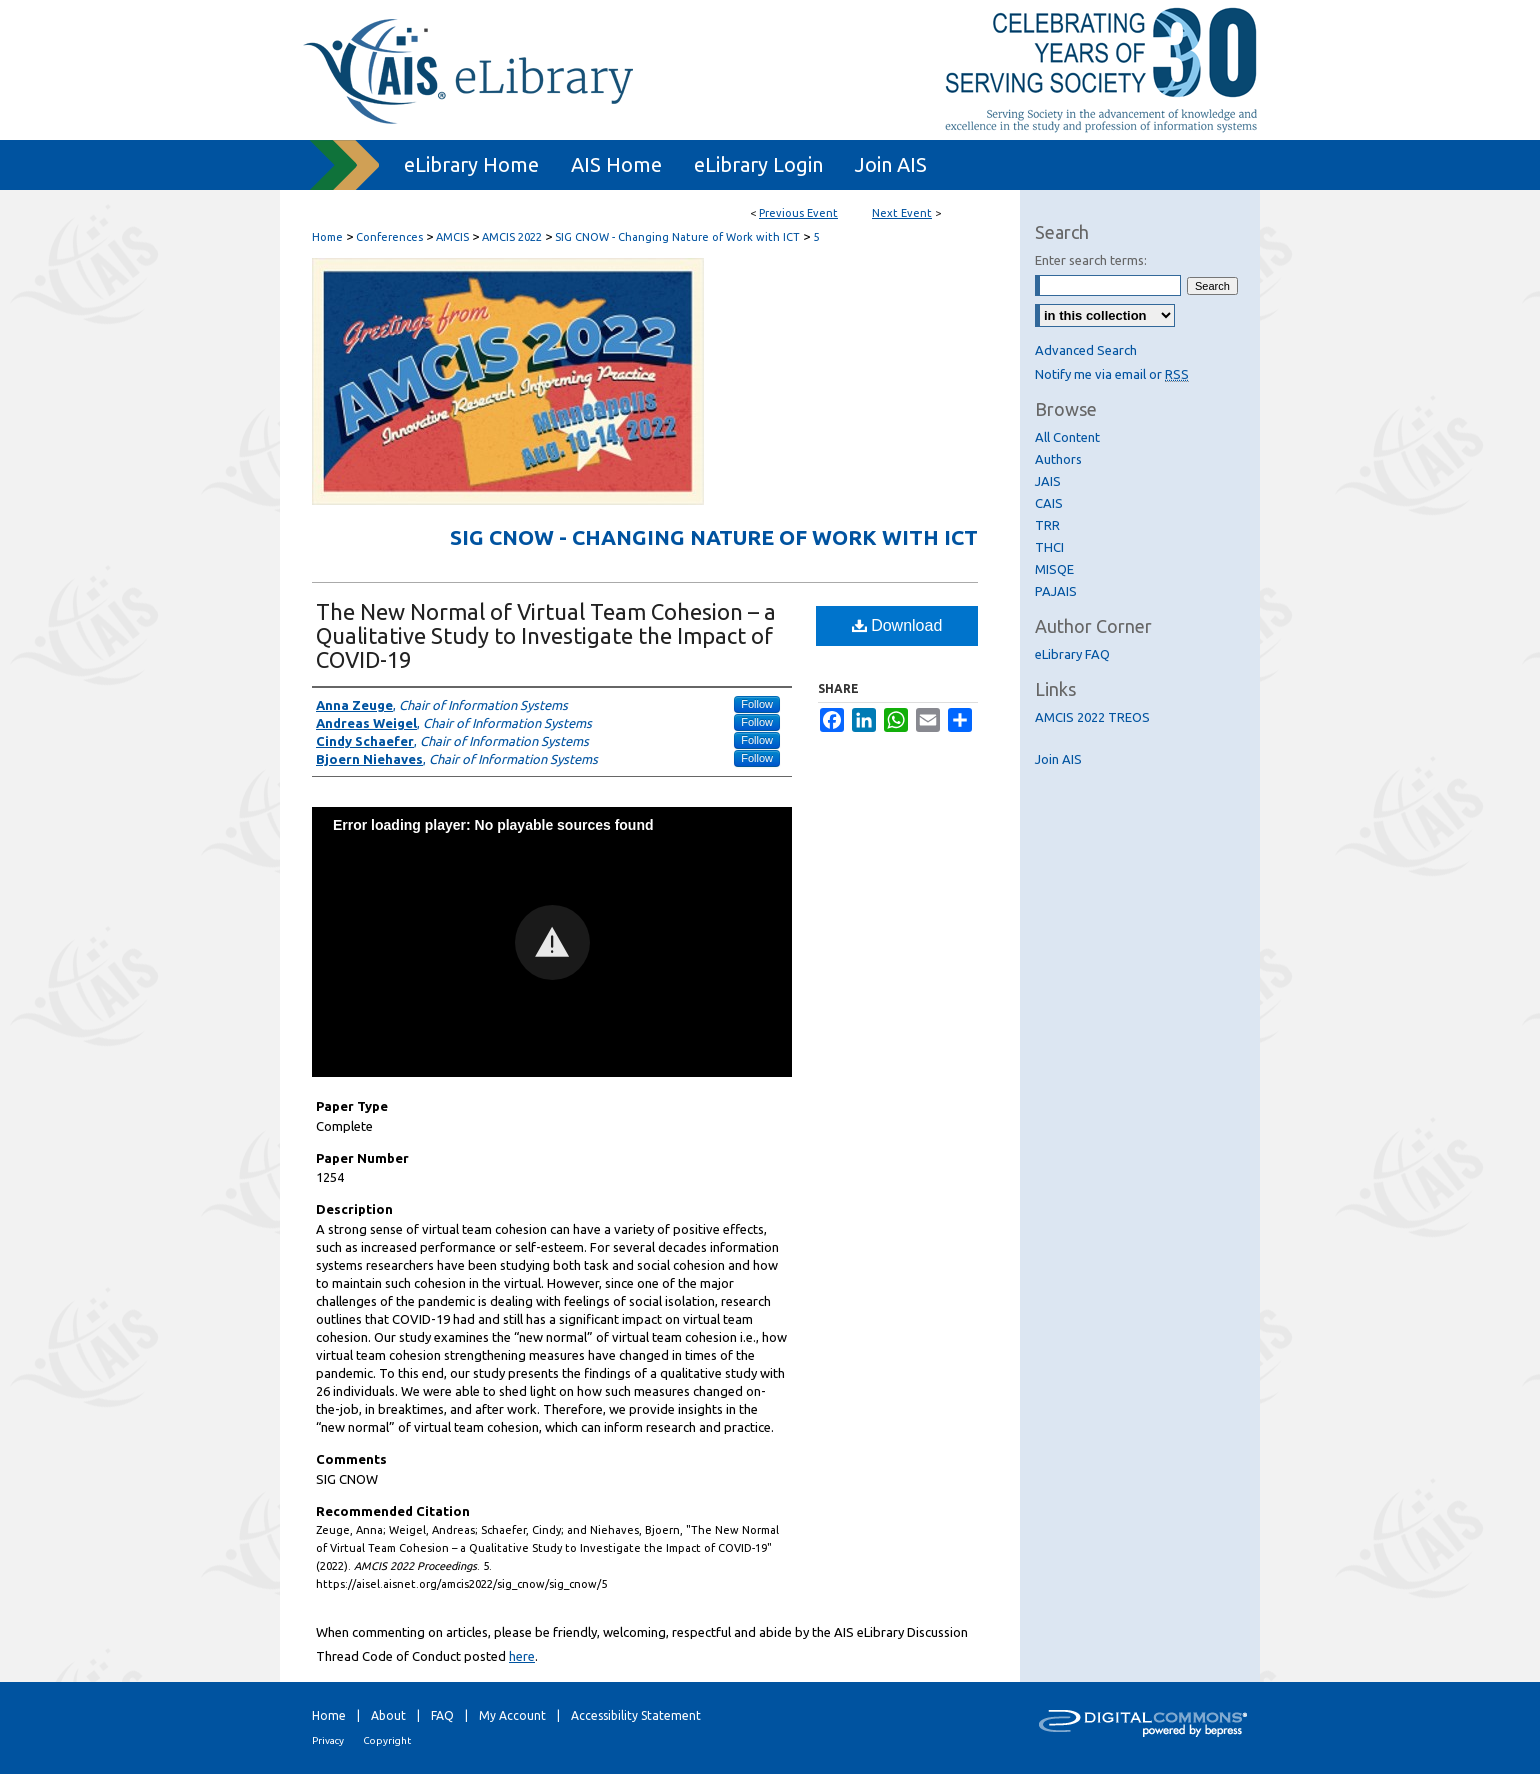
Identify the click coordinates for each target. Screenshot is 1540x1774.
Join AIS (1058, 759)
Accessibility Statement (636, 1715)
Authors (1058, 459)
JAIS (1048, 481)
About (388, 1715)
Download (897, 625)
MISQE (1054, 569)
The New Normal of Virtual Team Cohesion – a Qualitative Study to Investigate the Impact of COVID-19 (546, 635)
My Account (512, 1715)
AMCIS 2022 (513, 237)
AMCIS (454, 237)
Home (327, 237)
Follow (757, 704)
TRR (1047, 525)
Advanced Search (1086, 350)
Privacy (328, 1740)
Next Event (902, 213)
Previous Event (798, 213)
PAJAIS (1056, 591)
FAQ (442, 1715)
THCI (1049, 547)
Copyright (387, 1740)
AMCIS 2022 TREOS (1092, 717)
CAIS (1049, 503)
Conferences (391, 237)
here (522, 1656)
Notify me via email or (1112, 374)
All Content (1067, 437)
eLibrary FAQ (1072, 654)
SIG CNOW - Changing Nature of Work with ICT (679, 237)
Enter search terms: (1091, 260)
